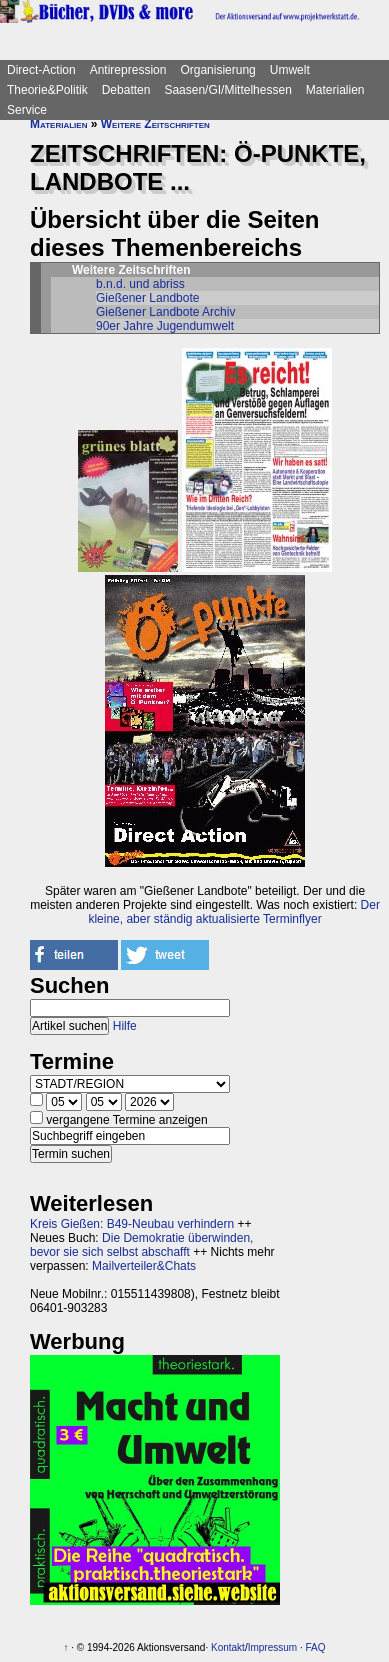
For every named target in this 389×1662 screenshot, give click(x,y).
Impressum (272, 1647)
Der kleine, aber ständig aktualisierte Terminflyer (233, 912)
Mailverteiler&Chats (144, 1266)
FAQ (315, 1647)
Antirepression (128, 70)
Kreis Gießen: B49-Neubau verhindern (132, 1224)
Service (27, 110)
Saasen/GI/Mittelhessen (227, 90)
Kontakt (228, 1647)
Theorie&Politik (47, 90)
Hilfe (125, 1026)
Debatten (126, 90)
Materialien (335, 90)
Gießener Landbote (147, 298)
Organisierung (217, 70)
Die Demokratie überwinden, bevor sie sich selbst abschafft (141, 1245)
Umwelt (290, 70)
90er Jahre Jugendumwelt (165, 326)
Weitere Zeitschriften (155, 124)
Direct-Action (41, 70)
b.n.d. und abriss (140, 284)
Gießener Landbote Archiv (165, 312)
